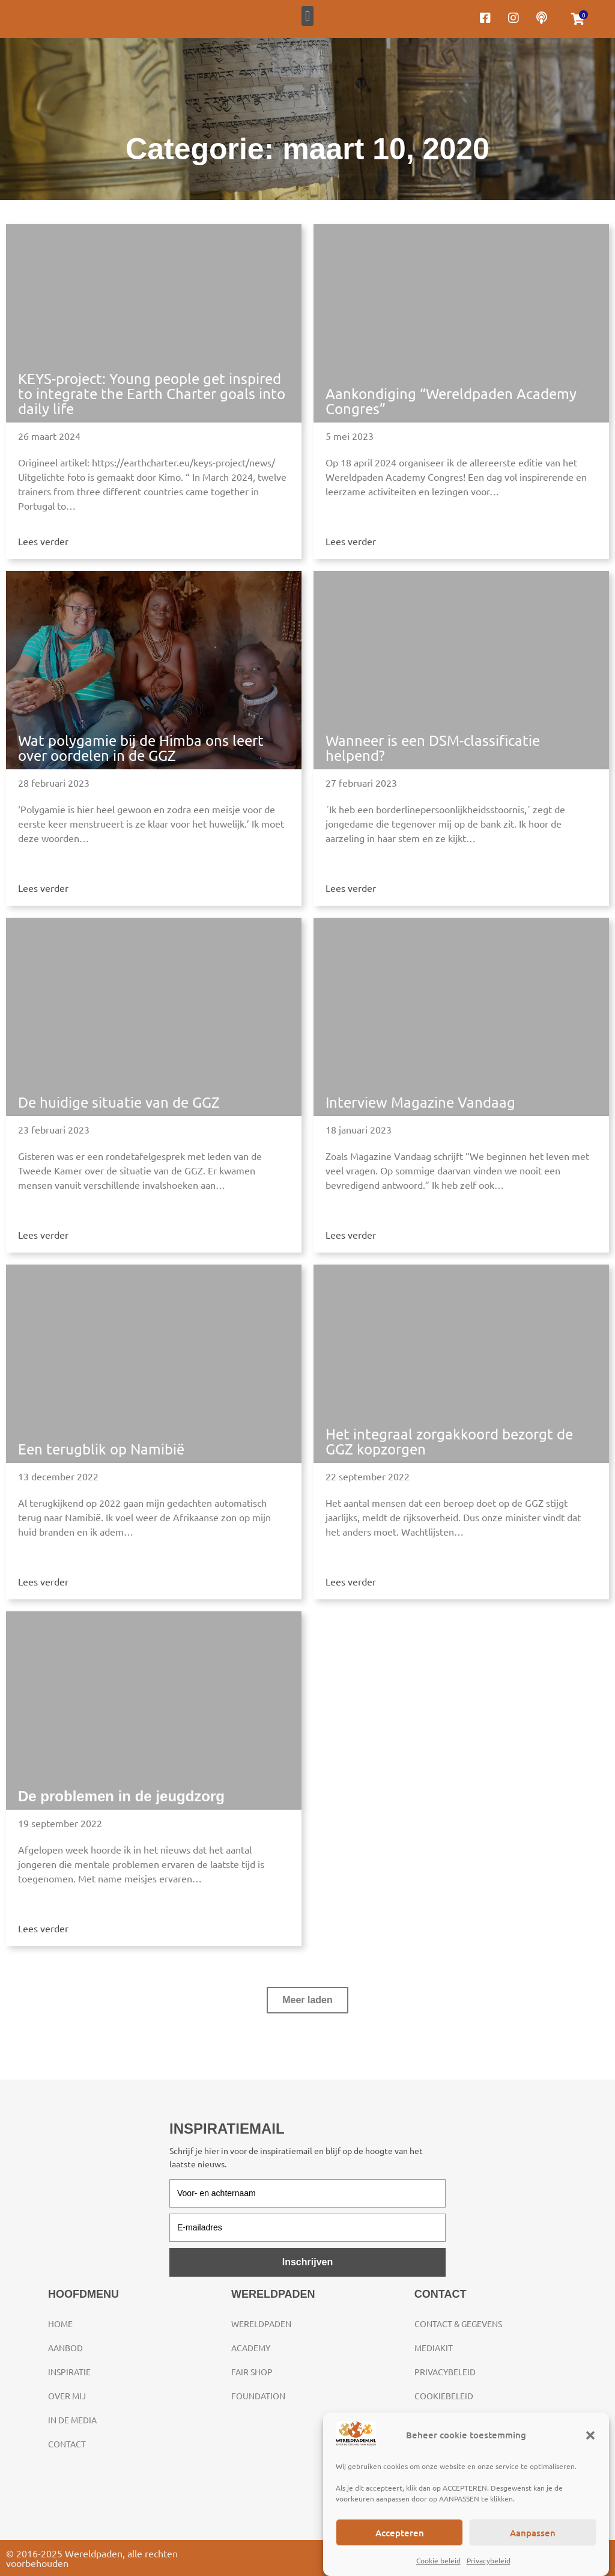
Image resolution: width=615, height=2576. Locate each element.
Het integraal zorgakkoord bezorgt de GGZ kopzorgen (449, 1441)
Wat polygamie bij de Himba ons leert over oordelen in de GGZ (141, 747)
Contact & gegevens (458, 2323)
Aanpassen (533, 2533)
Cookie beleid (438, 2560)
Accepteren (399, 2533)
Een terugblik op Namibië (101, 1448)
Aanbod (65, 2347)
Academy (250, 2347)
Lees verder (43, 541)
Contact (67, 2443)
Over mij (67, 2395)
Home (60, 2323)
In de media (72, 2419)
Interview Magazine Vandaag (420, 1102)
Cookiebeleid (443, 2395)
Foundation (258, 2395)
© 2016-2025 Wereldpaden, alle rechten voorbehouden (92, 2558)
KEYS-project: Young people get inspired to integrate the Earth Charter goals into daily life (151, 393)
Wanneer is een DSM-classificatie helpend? (433, 747)
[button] (590, 2435)
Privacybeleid (488, 2560)
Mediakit (433, 2347)
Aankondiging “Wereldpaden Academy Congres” (451, 401)
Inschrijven (307, 2262)
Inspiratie (69, 2371)
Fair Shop (252, 2371)
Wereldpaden (261, 2323)
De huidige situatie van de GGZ (119, 1102)
